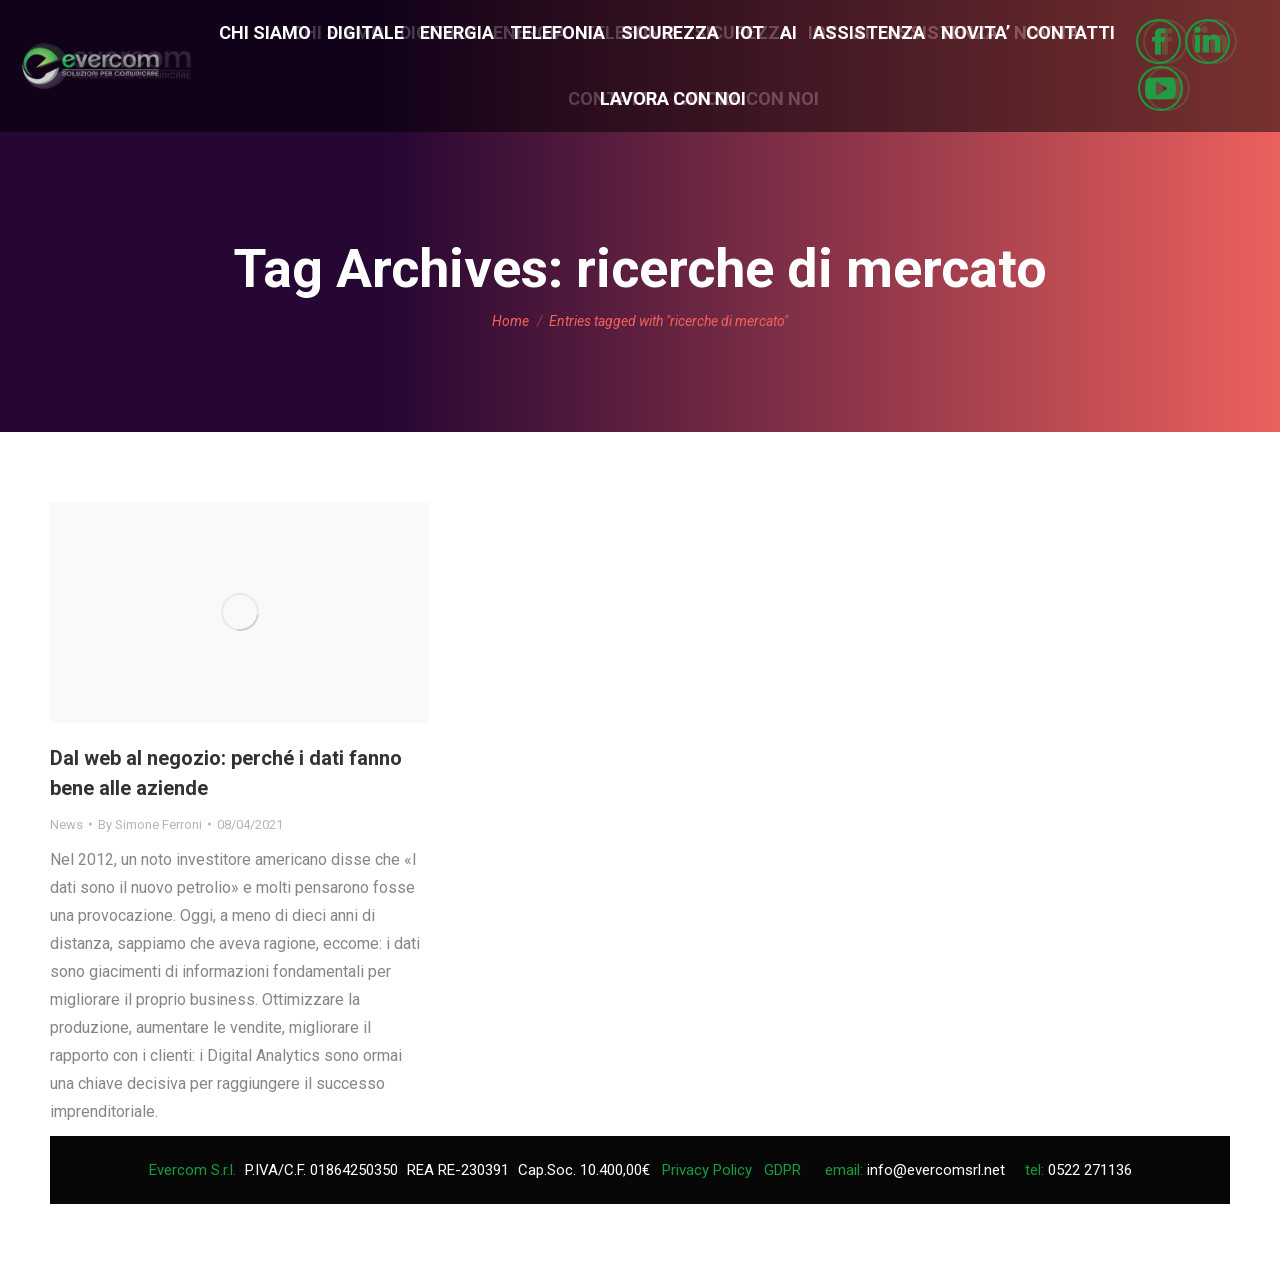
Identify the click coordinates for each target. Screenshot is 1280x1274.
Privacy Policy (707, 1170)
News (66, 824)
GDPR (782, 1170)
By (150, 824)
